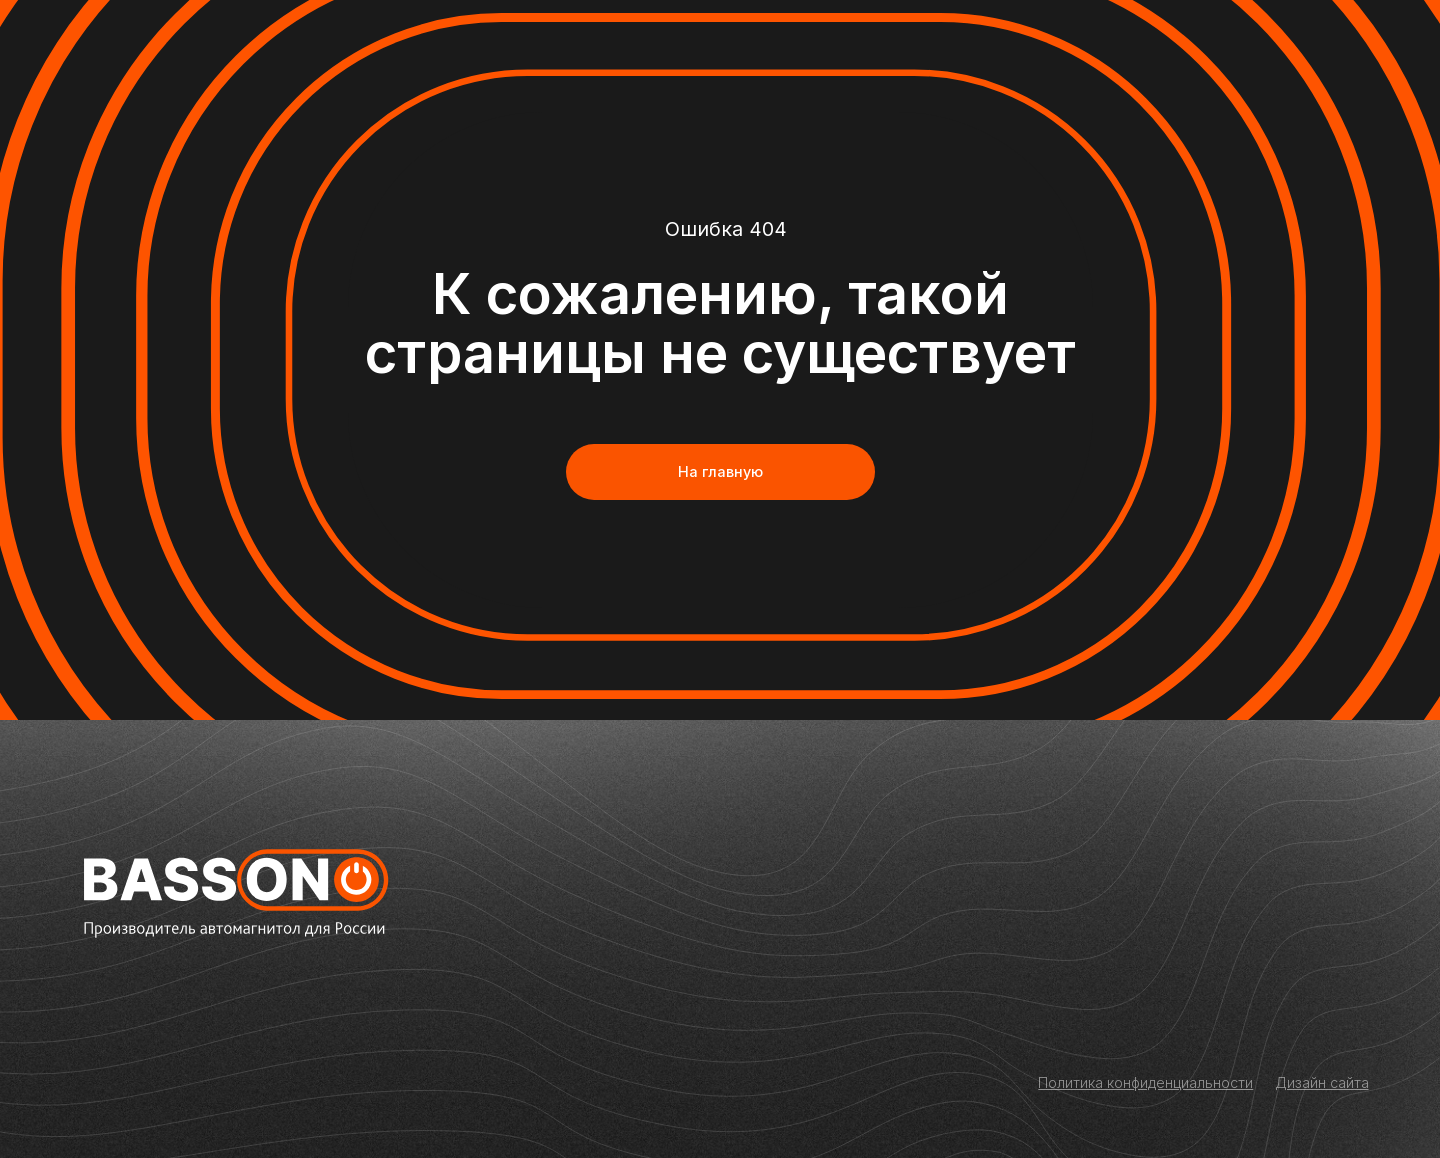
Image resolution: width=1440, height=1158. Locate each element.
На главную (720, 471)
